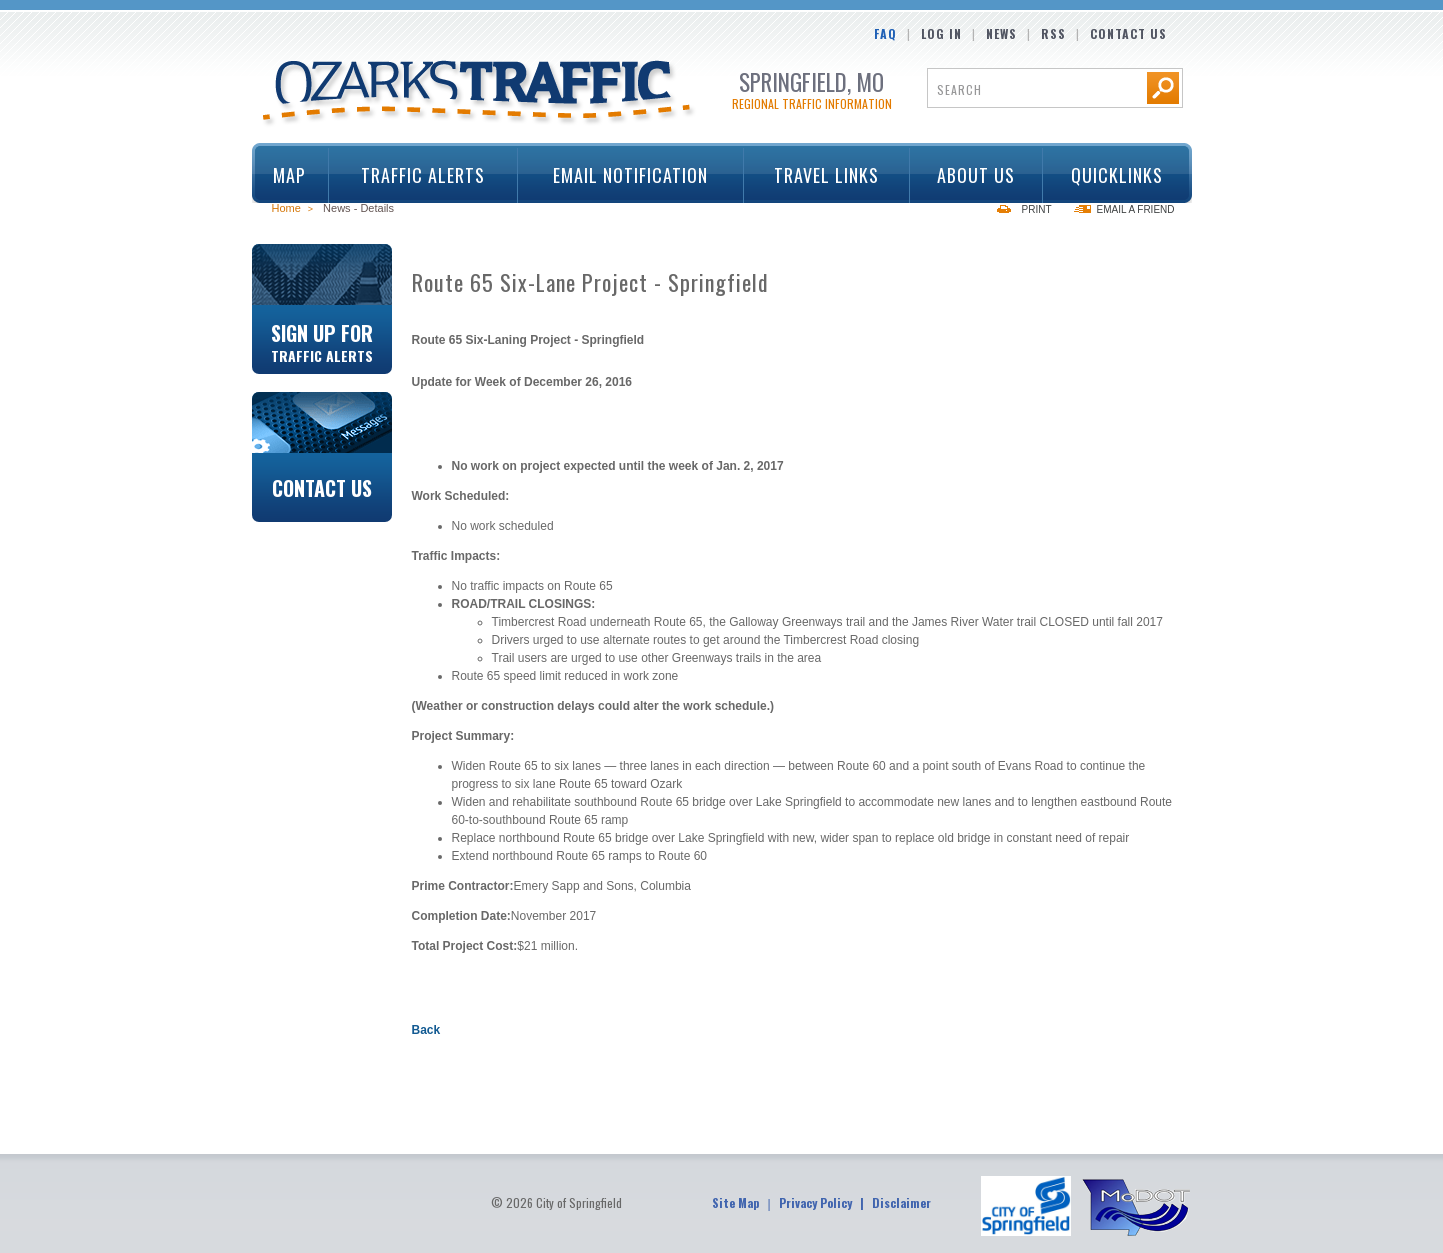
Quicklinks (1110, 175)
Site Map (735, 1202)
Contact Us (1128, 33)
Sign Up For (322, 341)
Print (1037, 209)
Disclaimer (901, 1202)
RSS (1053, 33)
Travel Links (820, 175)
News (1001, 33)
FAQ (885, 33)
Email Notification (630, 175)
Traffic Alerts (416, 175)
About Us (969, 175)
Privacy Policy (815, 1202)
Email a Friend (1136, 209)
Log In (941, 33)
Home (286, 208)
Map (289, 175)
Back (426, 1030)
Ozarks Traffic (479, 94)
